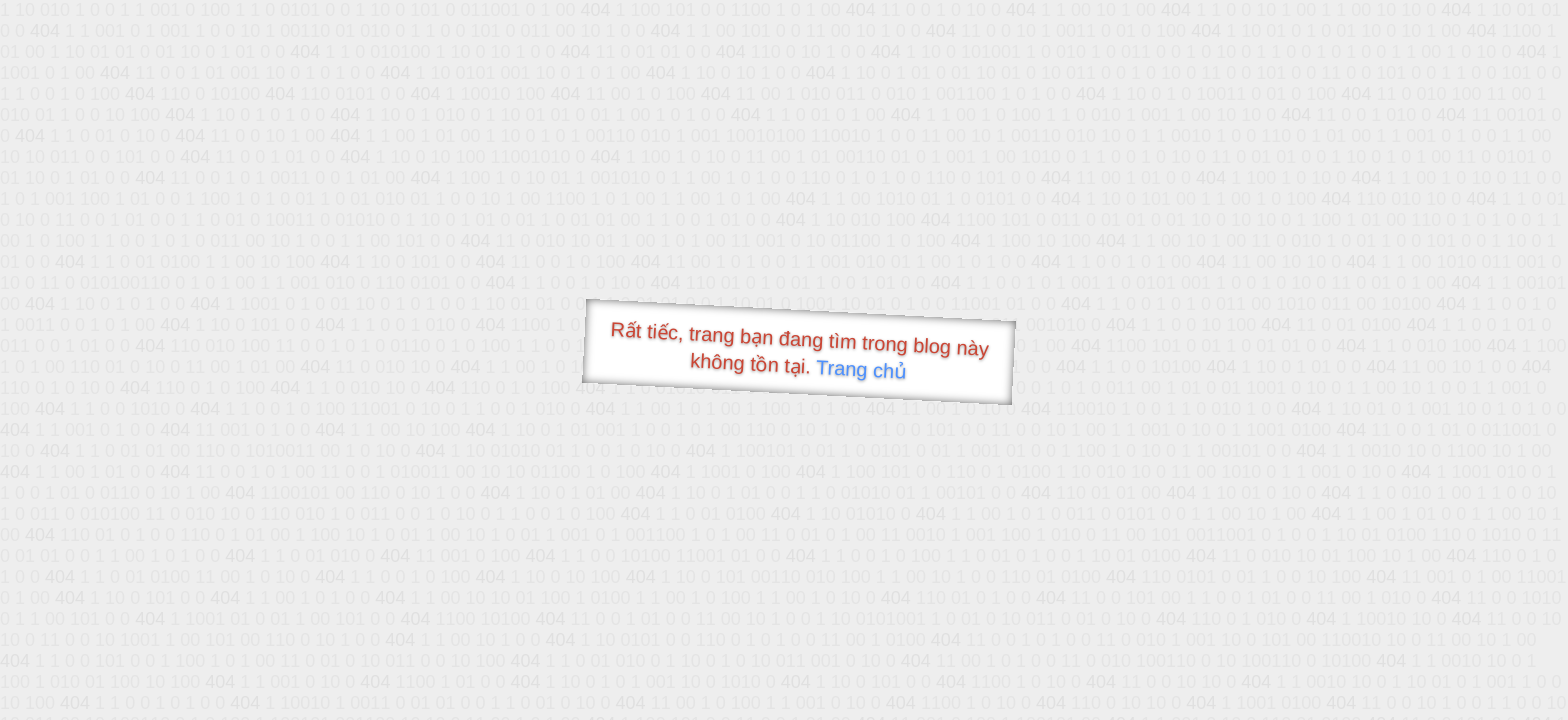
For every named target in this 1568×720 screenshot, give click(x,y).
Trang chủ (861, 369)
